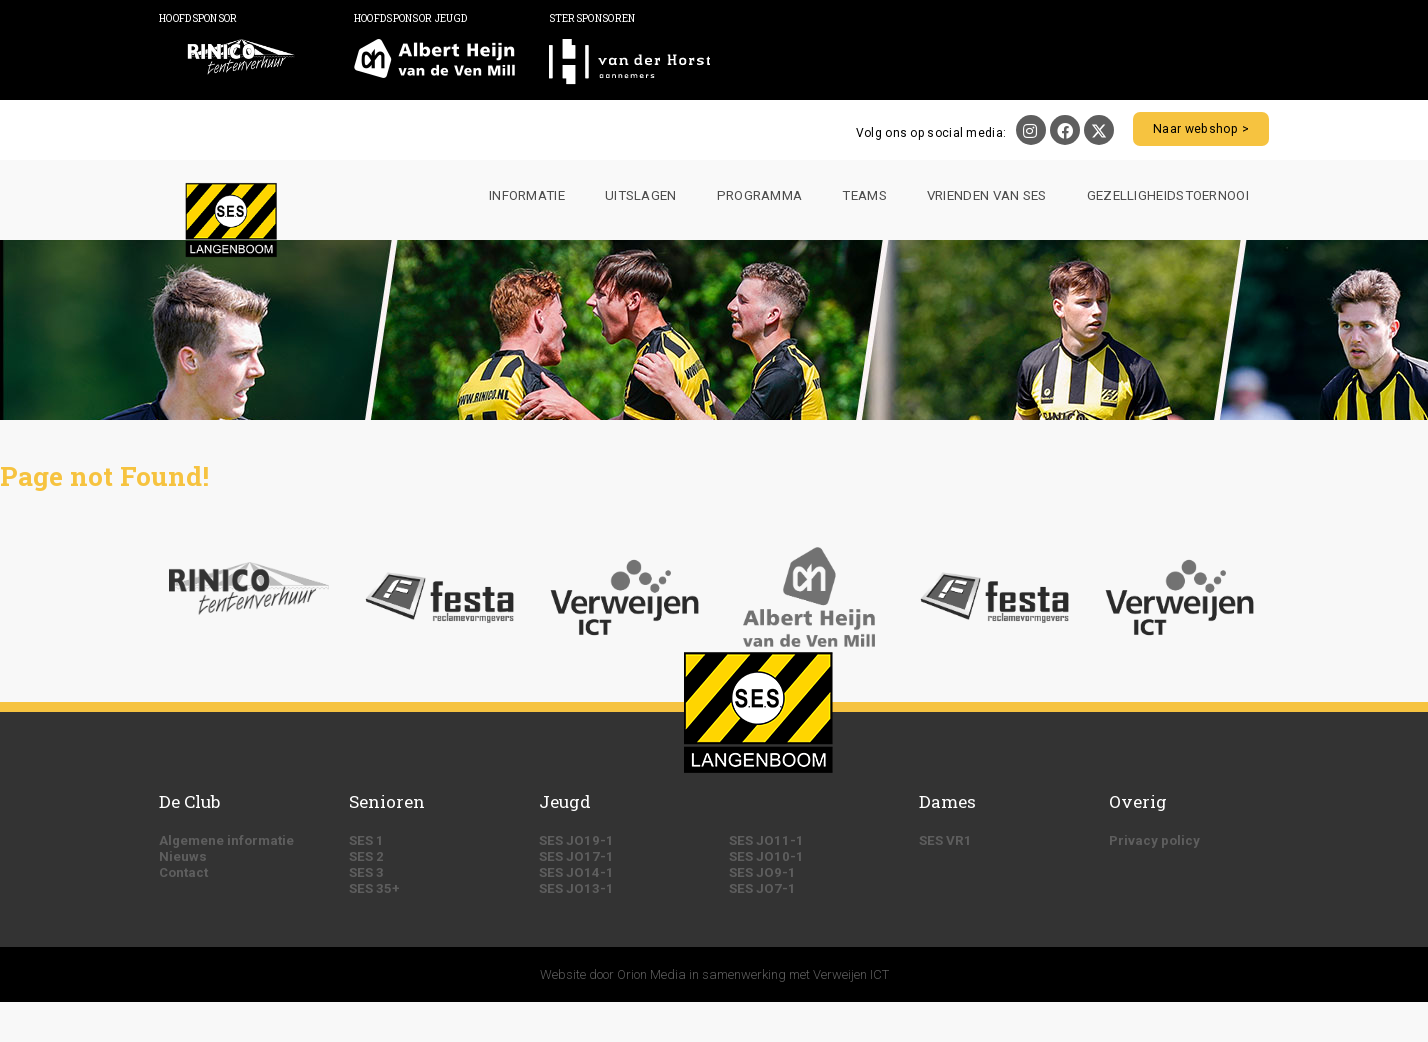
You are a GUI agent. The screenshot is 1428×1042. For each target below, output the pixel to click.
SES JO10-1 (766, 856)
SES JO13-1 (576, 888)
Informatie (527, 195)
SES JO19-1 (576, 840)
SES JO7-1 (762, 888)
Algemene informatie (226, 840)
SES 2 (366, 856)
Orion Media (651, 974)
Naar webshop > (1203, 129)
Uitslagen (641, 195)
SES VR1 (945, 840)
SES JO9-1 (762, 872)
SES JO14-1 (576, 872)
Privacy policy (1154, 840)
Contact (183, 872)
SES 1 (366, 840)
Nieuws (183, 856)
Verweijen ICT (851, 974)
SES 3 (366, 872)
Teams (864, 195)
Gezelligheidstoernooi (1168, 195)
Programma (760, 195)
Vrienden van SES (987, 195)
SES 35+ (374, 888)
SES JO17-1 (576, 856)
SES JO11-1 (766, 840)
